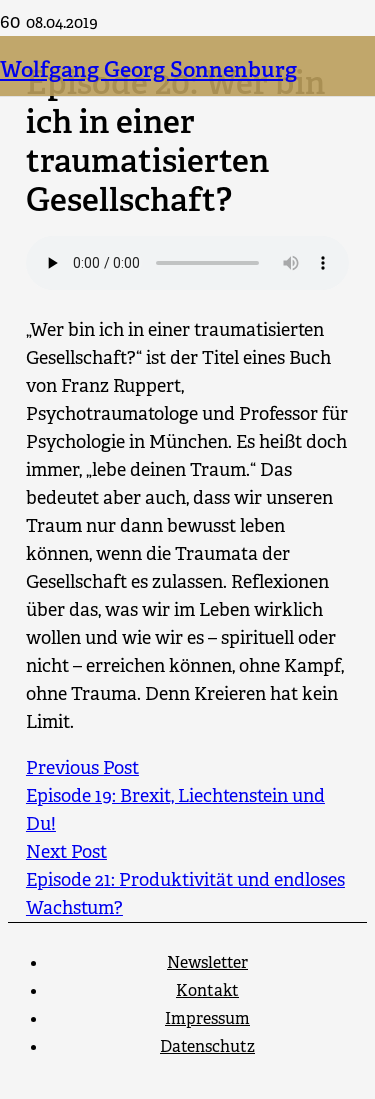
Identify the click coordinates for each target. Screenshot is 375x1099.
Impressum (207, 1018)
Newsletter (207, 962)
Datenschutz (207, 1046)
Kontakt (207, 990)
